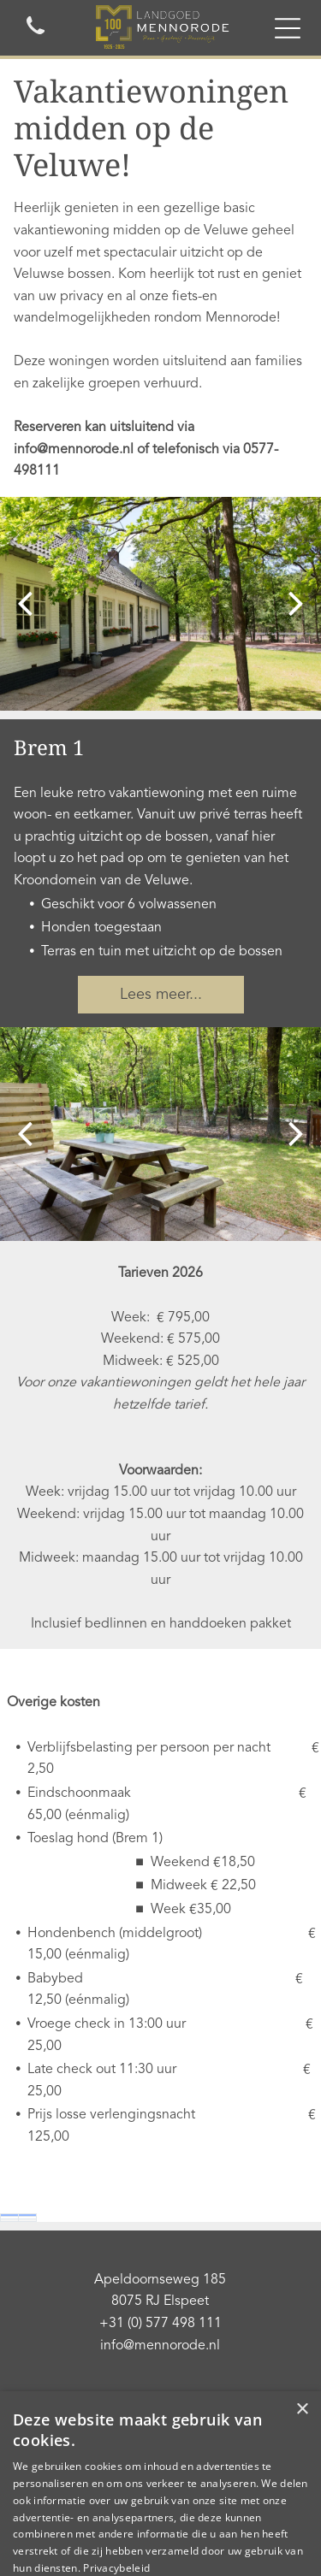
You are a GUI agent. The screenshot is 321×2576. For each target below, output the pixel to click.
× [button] (301, 2409)
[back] (25, 604)
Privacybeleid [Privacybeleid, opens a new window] (116, 2568)
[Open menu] (287, 28)
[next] (296, 604)
